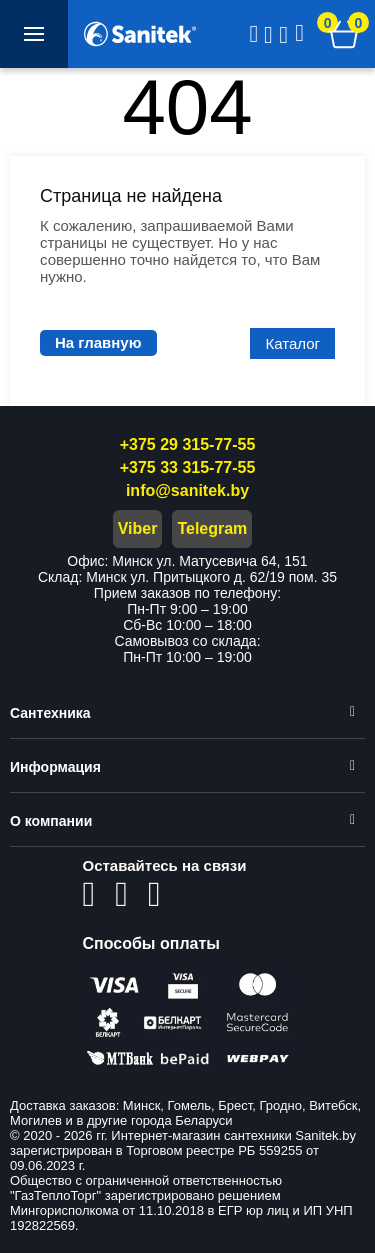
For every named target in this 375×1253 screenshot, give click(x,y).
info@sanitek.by (187, 490)
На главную (98, 342)
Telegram (212, 528)
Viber (138, 528)
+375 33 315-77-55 (188, 467)
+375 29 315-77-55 (188, 444)
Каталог (292, 343)
